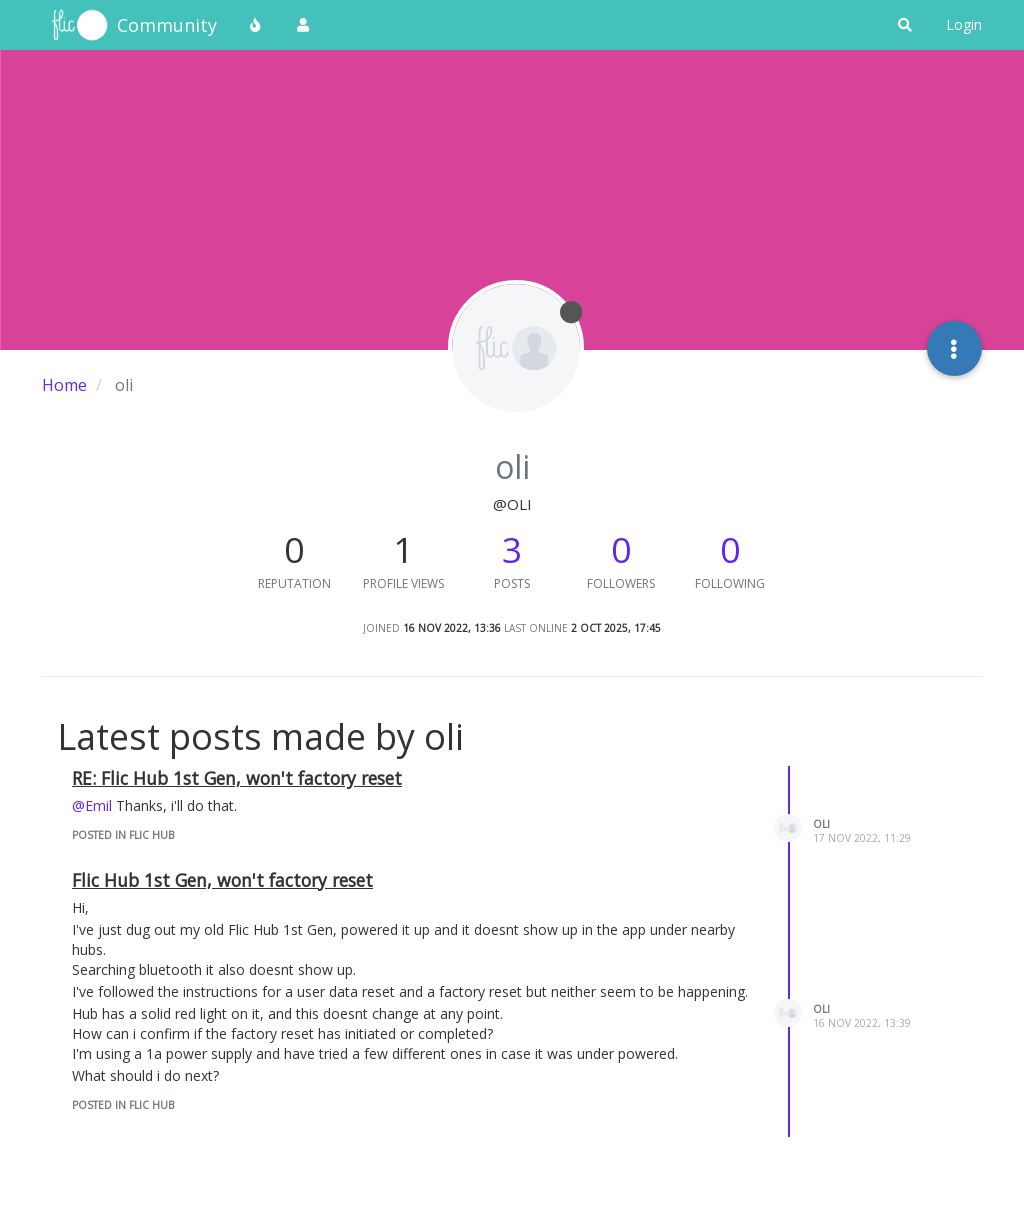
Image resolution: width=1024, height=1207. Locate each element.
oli (821, 824)
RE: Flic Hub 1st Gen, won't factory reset (237, 778)
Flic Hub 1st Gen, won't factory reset (222, 880)
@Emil (92, 805)
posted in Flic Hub (123, 835)
